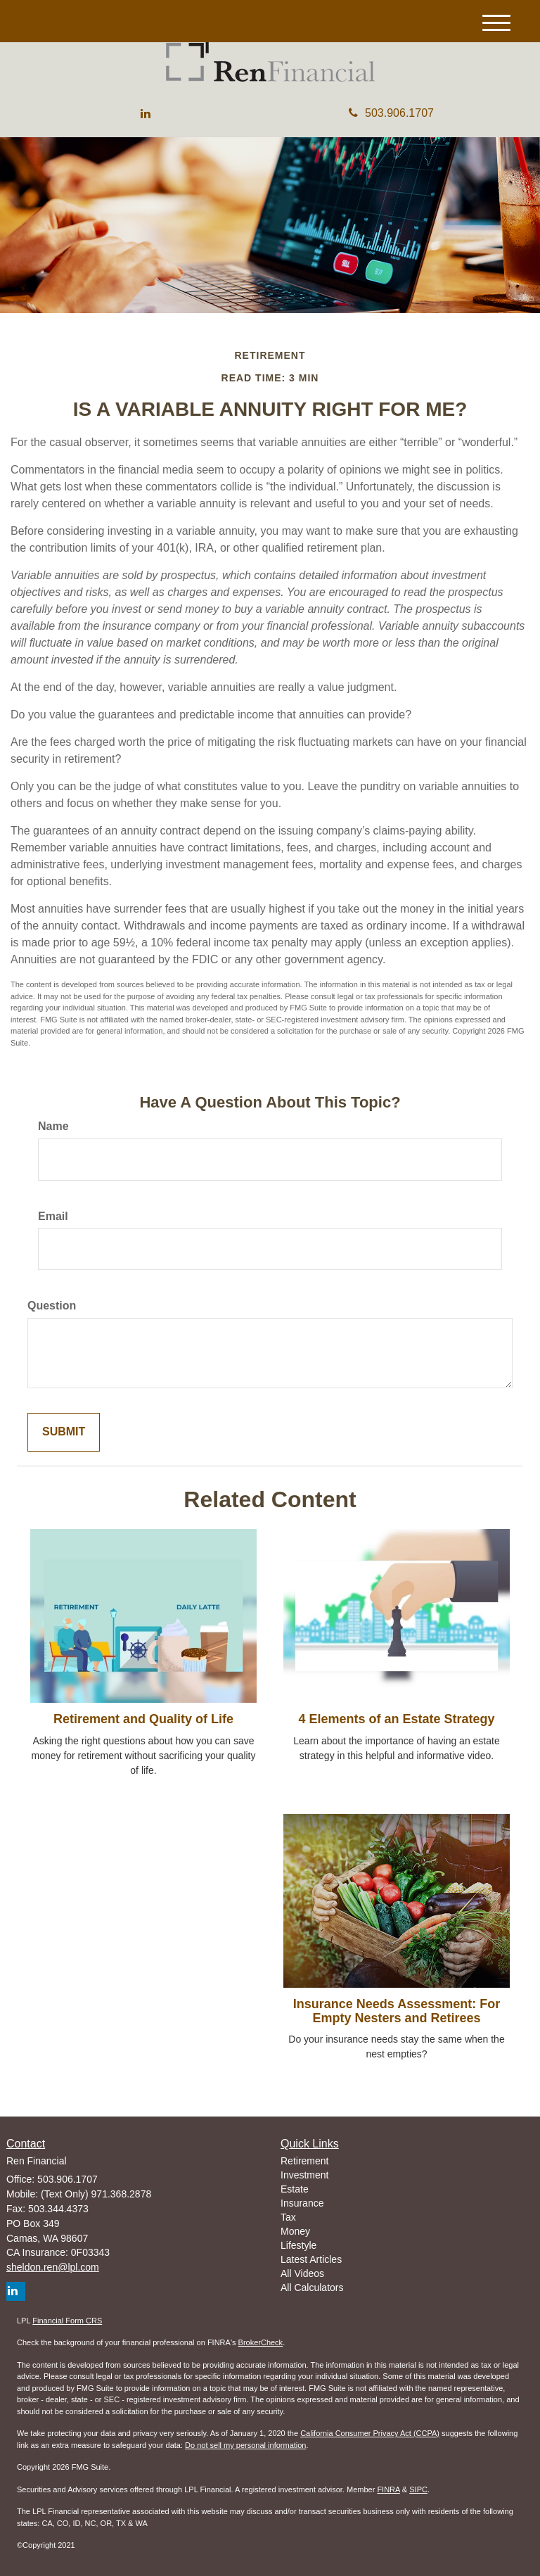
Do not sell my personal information (245, 2445)
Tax (288, 2217)
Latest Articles (311, 2259)
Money (295, 2231)
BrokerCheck (260, 2342)
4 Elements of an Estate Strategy (396, 1719)
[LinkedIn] (145, 114)
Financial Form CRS (67, 2320)
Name (53, 1126)
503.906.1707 (391, 113)
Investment (304, 2175)
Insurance (302, 2203)
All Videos (302, 2273)
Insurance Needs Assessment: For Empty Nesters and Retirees (396, 2011)
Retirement (304, 2160)
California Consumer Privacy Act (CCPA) (369, 2433)
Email (53, 1216)
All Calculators (312, 2287)
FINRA (388, 2489)
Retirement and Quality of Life (143, 1719)
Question (51, 1306)
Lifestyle (298, 2245)
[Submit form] (63, 1432)
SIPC (418, 2489)
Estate (295, 2189)
